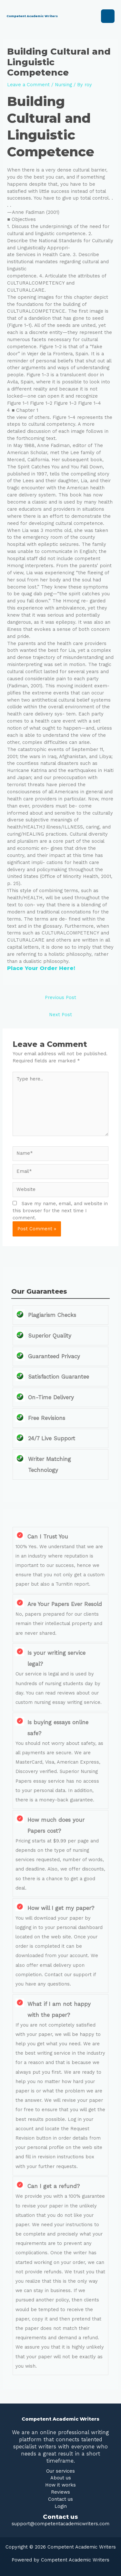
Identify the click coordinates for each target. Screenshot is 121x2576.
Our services (60, 2471)
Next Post (60, 1014)
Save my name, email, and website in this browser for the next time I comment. (60, 1211)
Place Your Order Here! (41, 968)
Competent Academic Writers (32, 16)
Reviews (60, 2492)
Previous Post (60, 997)
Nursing (63, 85)
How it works (60, 2485)
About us (60, 2478)
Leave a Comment (28, 85)
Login (61, 2506)
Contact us (60, 2499)
